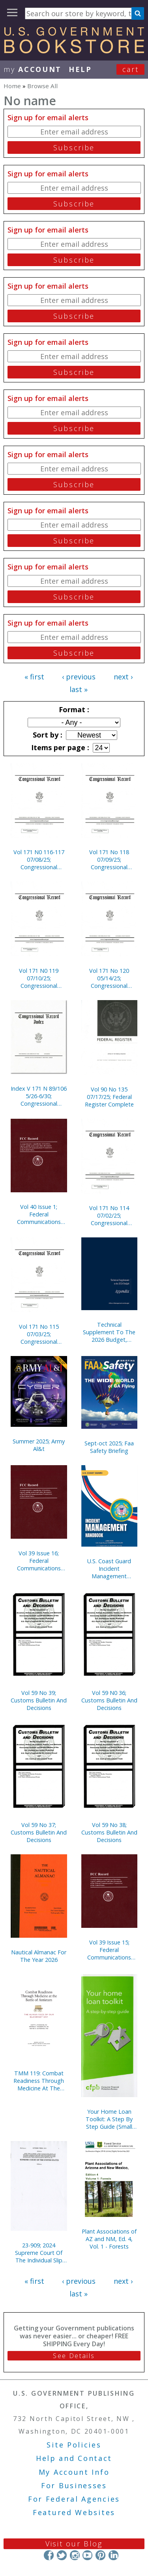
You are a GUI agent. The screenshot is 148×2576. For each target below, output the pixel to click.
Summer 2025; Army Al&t (39, 1445)
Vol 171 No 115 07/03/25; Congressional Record (39, 1334)
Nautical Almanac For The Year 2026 (38, 1955)
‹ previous (79, 676)
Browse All (42, 86)
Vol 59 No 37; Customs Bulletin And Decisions (39, 1832)
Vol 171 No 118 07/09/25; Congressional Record (109, 859)
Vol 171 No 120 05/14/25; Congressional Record (109, 978)
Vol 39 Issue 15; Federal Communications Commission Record (109, 1950)
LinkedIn (113, 2555)
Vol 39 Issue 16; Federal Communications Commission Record (39, 1560)
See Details (74, 2355)
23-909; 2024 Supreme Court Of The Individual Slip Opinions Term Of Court (38, 2252)
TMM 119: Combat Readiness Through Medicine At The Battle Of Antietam (38, 2080)
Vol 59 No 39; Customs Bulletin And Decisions (39, 1700)
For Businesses (74, 2485)
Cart (130, 69)
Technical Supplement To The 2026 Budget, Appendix (109, 1332)
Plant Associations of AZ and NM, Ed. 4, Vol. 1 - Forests (109, 2239)
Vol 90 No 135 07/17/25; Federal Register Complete (109, 1097)
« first (34, 676)
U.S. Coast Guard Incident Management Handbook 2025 (109, 1568)
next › (123, 676)
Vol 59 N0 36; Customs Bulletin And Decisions (109, 1700)
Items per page (59, 747)
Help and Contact (74, 2458)
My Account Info (74, 2472)
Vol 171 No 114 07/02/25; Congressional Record (109, 1215)
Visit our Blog (74, 2543)
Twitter (62, 2555)
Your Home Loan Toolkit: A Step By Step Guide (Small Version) (109, 2119)
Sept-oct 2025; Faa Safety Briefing (109, 1446)
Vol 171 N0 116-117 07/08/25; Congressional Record (38, 859)
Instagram (74, 2555)
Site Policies (74, 2444)
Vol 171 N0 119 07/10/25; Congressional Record (38, 978)
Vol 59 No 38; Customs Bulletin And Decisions (109, 1832)
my (33, 69)
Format (73, 709)
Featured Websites (74, 2512)
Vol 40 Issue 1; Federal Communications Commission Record (39, 1214)
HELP (80, 69)
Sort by (46, 735)
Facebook (49, 2555)
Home (12, 86)
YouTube (87, 2555)
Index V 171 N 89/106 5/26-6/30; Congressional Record (39, 1096)
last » (78, 689)
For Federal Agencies (74, 2499)
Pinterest (100, 2555)
